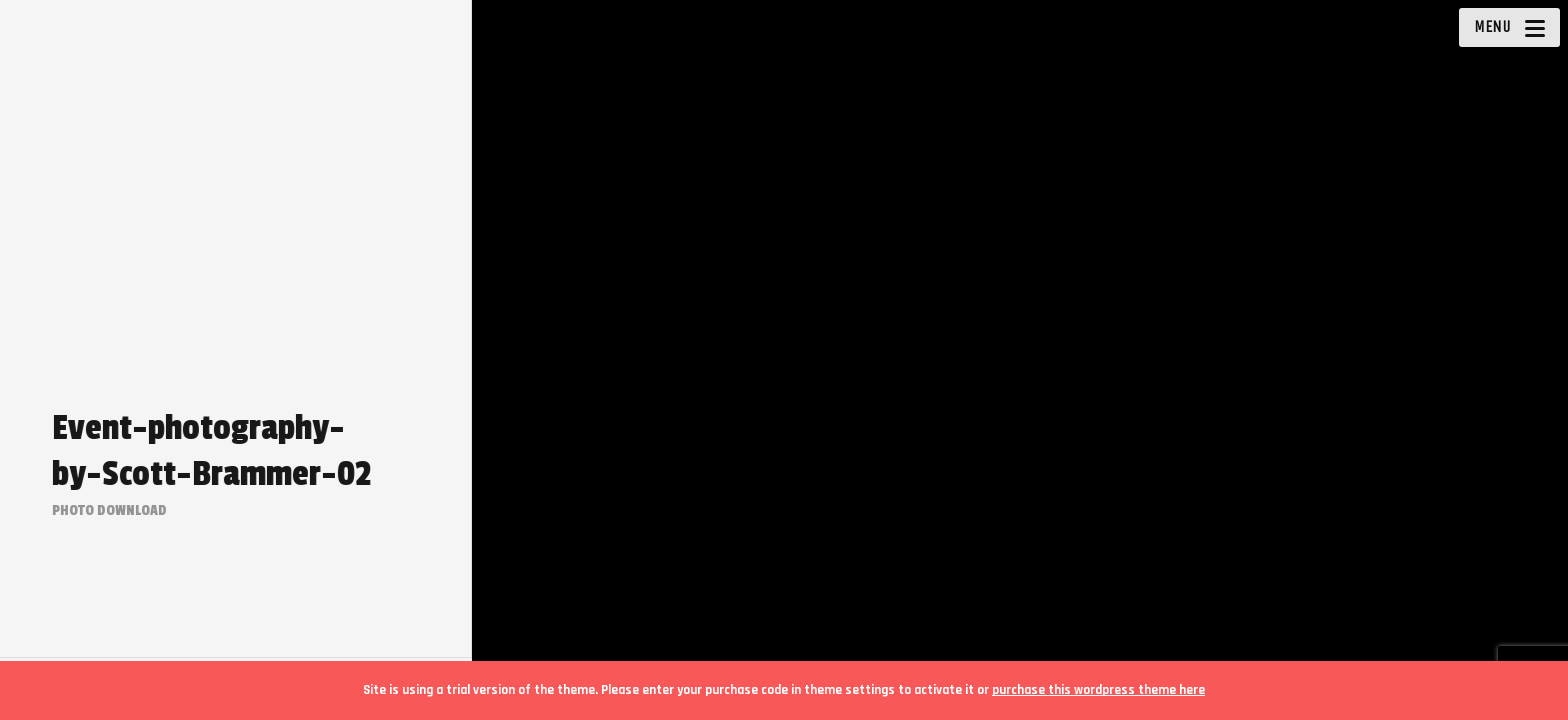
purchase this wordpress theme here (1098, 690)
